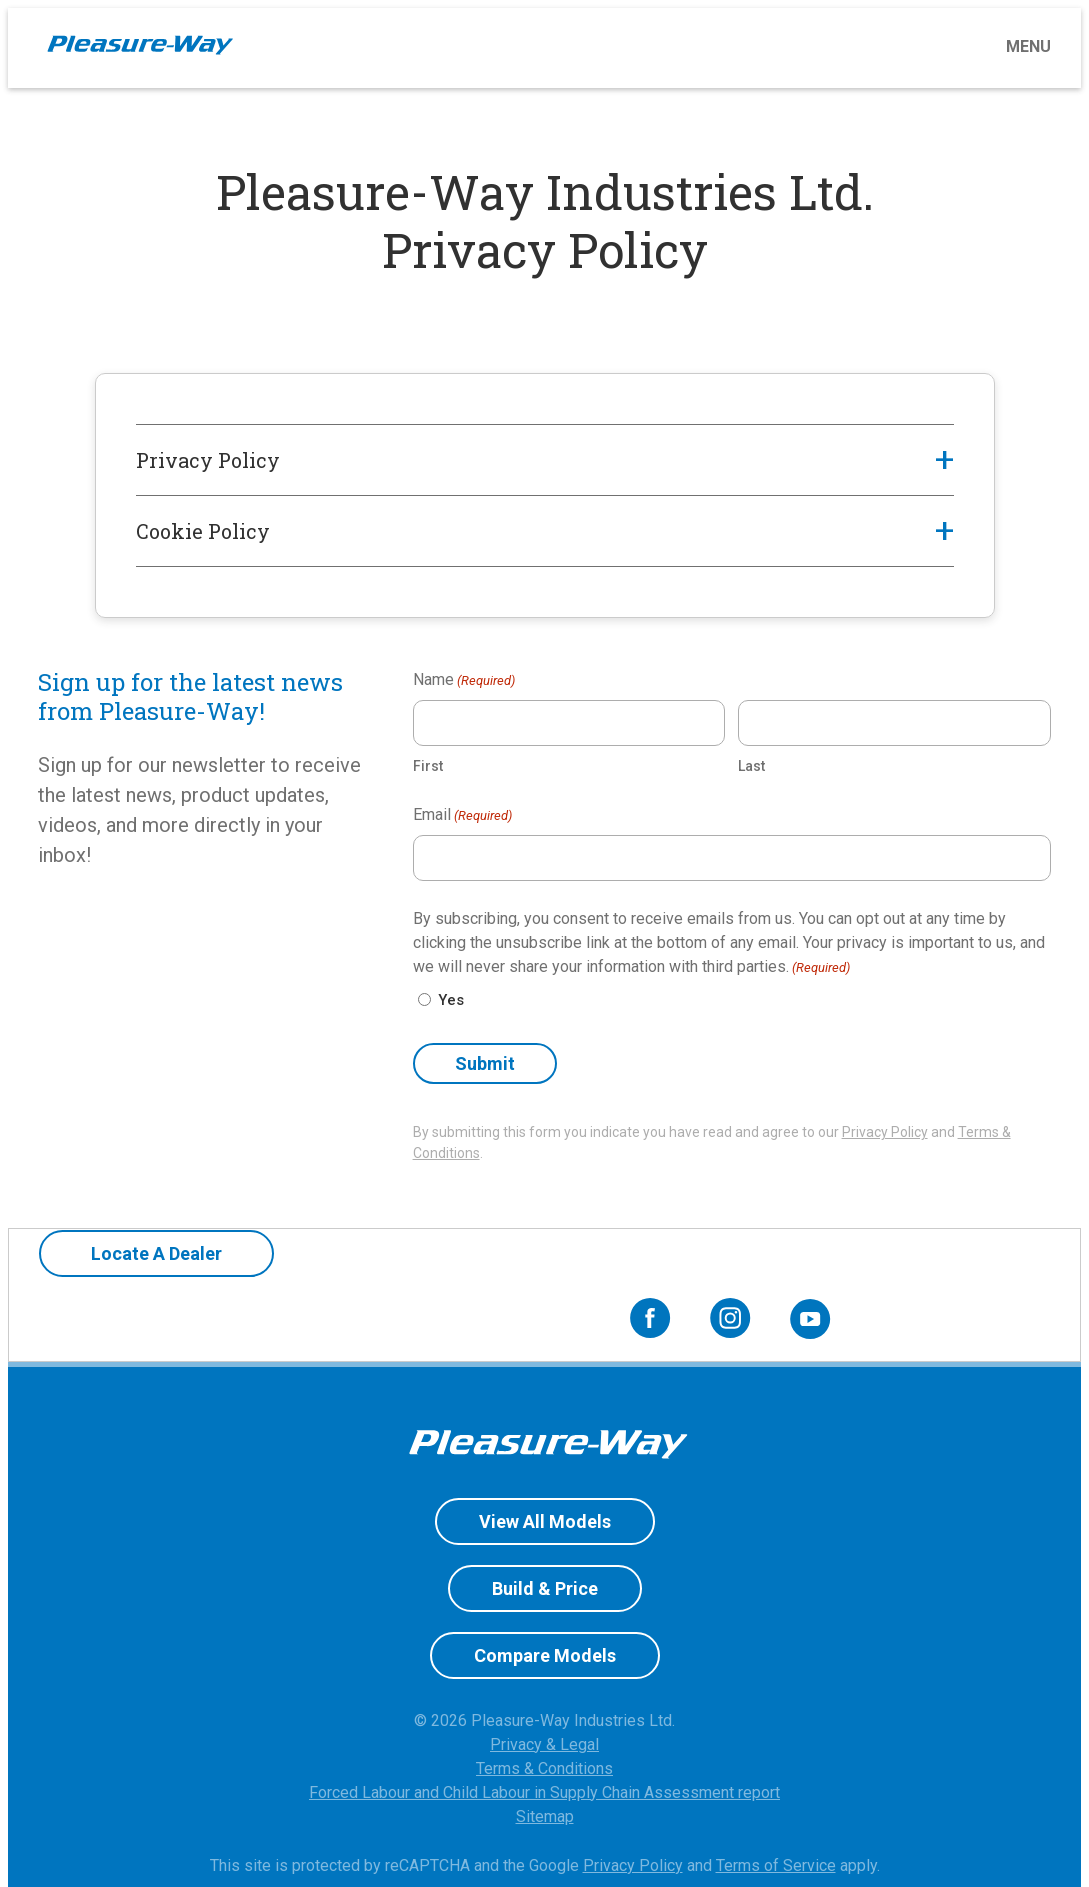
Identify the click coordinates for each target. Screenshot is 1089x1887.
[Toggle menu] (652, 47)
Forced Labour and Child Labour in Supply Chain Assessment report (544, 1743)
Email (462, 815)
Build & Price (545, 1539)
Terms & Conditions (544, 1719)
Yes (451, 1000)
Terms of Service (776, 1816)
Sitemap (545, 1767)
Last (751, 766)
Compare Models (545, 1606)
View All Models (545, 1472)
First (428, 766)
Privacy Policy (885, 1132)
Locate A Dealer (139, 1270)
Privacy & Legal (544, 1695)
